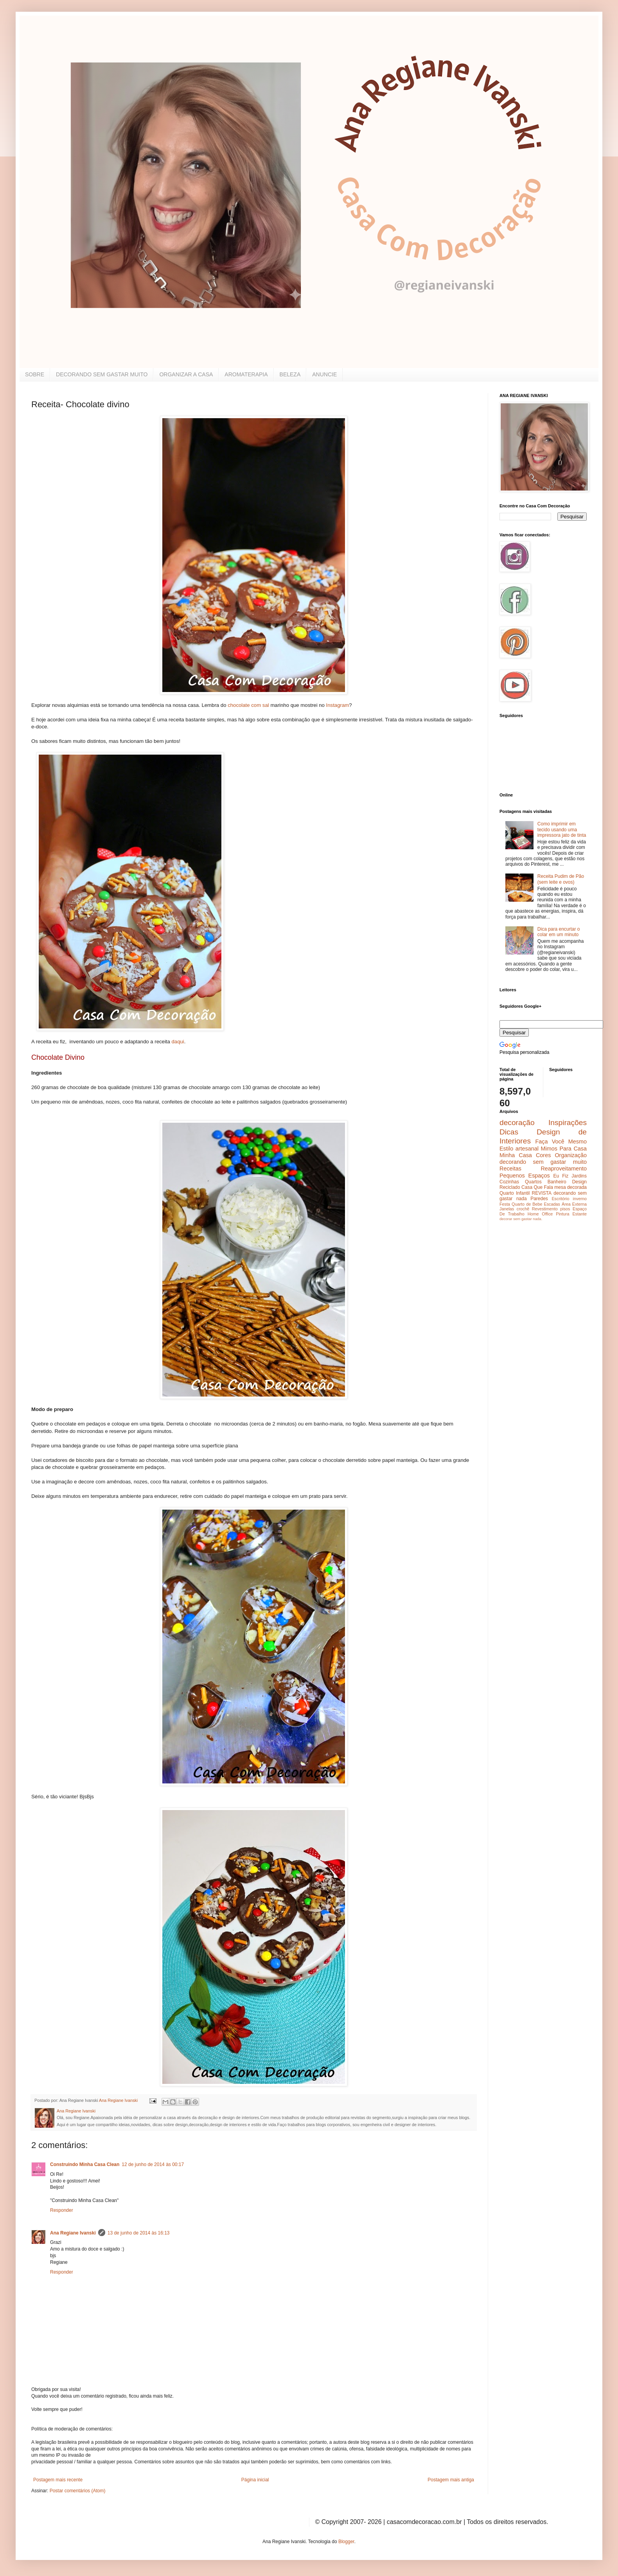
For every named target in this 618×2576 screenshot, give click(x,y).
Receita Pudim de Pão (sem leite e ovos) (560, 879)
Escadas (552, 1204)
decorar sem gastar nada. (520, 1219)
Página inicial (255, 2480)
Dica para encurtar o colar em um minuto (558, 931)
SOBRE (34, 374)
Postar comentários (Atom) (78, 2490)
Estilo (506, 1148)
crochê (523, 1208)
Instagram (337, 705)
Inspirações (567, 1122)
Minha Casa (515, 1155)
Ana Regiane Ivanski (73, 2233)
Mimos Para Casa (564, 1148)
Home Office (540, 1214)
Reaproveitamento (564, 1168)
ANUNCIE (324, 374)
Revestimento (545, 1208)
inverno (580, 1198)
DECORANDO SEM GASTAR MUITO (101, 374)
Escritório (560, 1198)
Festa (504, 1204)
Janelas (506, 1208)
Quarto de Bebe (527, 1204)
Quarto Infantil (514, 1193)
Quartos (533, 1182)
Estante (579, 1214)
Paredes (539, 1198)
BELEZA (290, 374)
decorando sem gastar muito (543, 1162)
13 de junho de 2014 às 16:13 (139, 2233)
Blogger (346, 2541)
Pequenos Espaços (524, 1175)
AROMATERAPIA (246, 374)
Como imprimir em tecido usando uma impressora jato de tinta (561, 829)
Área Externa (574, 1204)
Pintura (562, 1214)
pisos (565, 1208)
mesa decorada (570, 1187)
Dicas (508, 1132)
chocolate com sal (248, 705)
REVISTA (542, 1193)
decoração (517, 1122)
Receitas (510, 1168)
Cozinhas (509, 1182)
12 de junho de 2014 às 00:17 (153, 2164)
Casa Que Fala (537, 1187)
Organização (571, 1155)
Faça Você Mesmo (561, 1141)
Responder (61, 2210)
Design (579, 1182)
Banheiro (557, 1182)
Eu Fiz (560, 1176)
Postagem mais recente (58, 2480)
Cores (543, 1155)
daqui (178, 1041)
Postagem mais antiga (451, 2480)
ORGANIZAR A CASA (186, 374)
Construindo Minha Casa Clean (84, 2164)
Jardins (579, 1176)
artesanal (527, 1148)
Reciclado (509, 1187)
